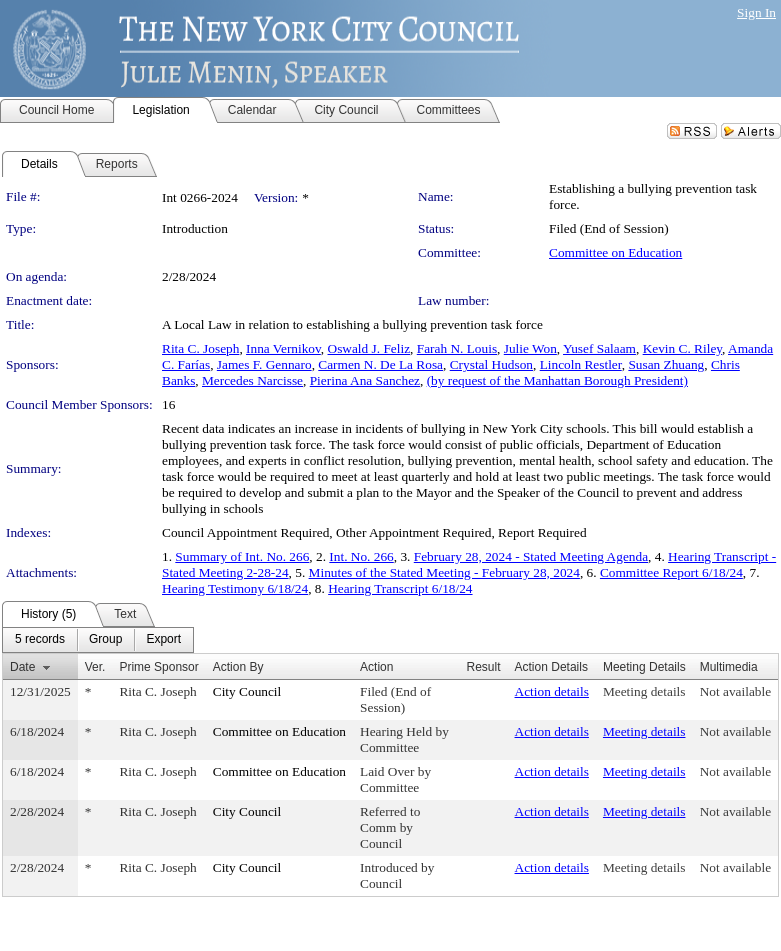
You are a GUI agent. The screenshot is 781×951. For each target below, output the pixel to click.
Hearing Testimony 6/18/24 (235, 588)
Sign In (756, 12)
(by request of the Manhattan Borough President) (557, 380)
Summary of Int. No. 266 (242, 556)
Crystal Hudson (491, 364)
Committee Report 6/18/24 (671, 572)
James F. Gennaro (264, 364)
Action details (552, 691)
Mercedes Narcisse (252, 380)
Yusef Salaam (599, 348)
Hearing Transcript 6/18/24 (400, 588)
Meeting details (644, 691)
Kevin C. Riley (682, 348)
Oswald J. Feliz (369, 348)
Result (484, 667)
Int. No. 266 (361, 556)
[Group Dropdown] (105, 640)
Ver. (95, 667)
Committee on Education (615, 252)
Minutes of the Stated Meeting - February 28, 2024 (444, 572)
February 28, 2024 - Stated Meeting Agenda (531, 556)
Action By (238, 667)
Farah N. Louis (457, 348)
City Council (247, 691)
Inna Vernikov (283, 348)
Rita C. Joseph (200, 348)
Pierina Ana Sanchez (365, 380)
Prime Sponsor (158, 667)
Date (22, 667)
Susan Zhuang (666, 364)
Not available (735, 691)
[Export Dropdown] (163, 640)
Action (376, 667)
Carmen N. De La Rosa (380, 364)
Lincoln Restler (581, 364)
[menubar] (98, 640)
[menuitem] (40, 640)
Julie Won (530, 348)
